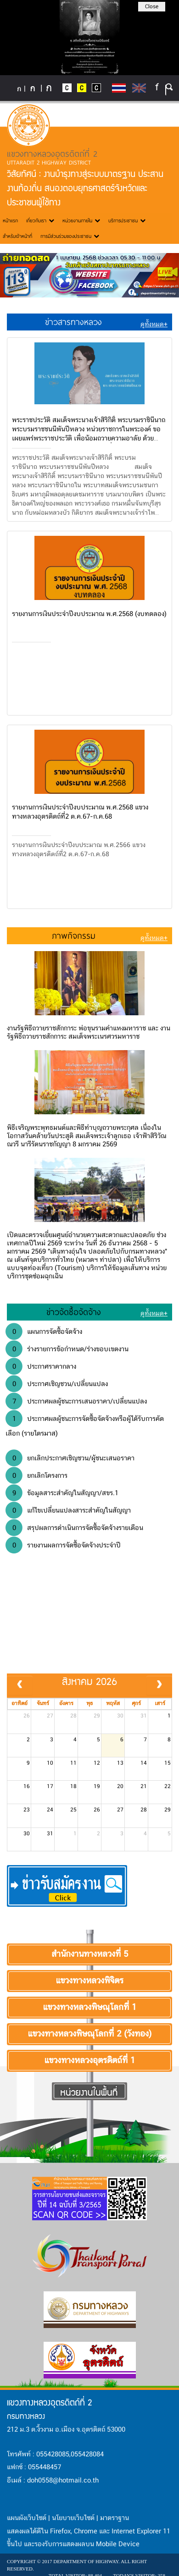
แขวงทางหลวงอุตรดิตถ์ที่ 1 (89, 2060)
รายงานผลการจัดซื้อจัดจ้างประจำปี (63, 1545)
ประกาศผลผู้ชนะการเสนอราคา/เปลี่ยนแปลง (76, 1401)
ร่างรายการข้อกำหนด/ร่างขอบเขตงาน (67, 1349)
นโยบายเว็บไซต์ (73, 2518)
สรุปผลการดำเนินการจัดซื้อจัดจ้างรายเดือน (74, 1527)
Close (151, 6)
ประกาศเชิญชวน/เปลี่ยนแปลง (57, 1384)
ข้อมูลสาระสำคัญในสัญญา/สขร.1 (62, 1493)
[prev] (20, 1685)
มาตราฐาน (114, 2518)
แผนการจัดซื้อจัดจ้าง (44, 1331)
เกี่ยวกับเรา (40, 220)
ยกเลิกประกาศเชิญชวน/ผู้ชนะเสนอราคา (70, 1458)
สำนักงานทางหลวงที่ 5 (89, 1954)
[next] (159, 1685)
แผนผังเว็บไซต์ (26, 2518)
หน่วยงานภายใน (81, 220)
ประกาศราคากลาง (41, 1366)
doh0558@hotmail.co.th (63, 2481)
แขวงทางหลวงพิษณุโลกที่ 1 (89, 2007)
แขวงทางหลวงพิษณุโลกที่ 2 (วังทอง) (89, 2034)
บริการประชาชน (126, 220)
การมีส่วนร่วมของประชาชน (69, 236)
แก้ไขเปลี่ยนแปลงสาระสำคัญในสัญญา (68, 1510)
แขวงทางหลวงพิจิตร (89, 1981)
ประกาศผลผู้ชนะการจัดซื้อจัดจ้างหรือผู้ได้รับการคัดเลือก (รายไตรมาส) (85, 1425)
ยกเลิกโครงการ (36, 1475)
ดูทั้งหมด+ (154, 324)
